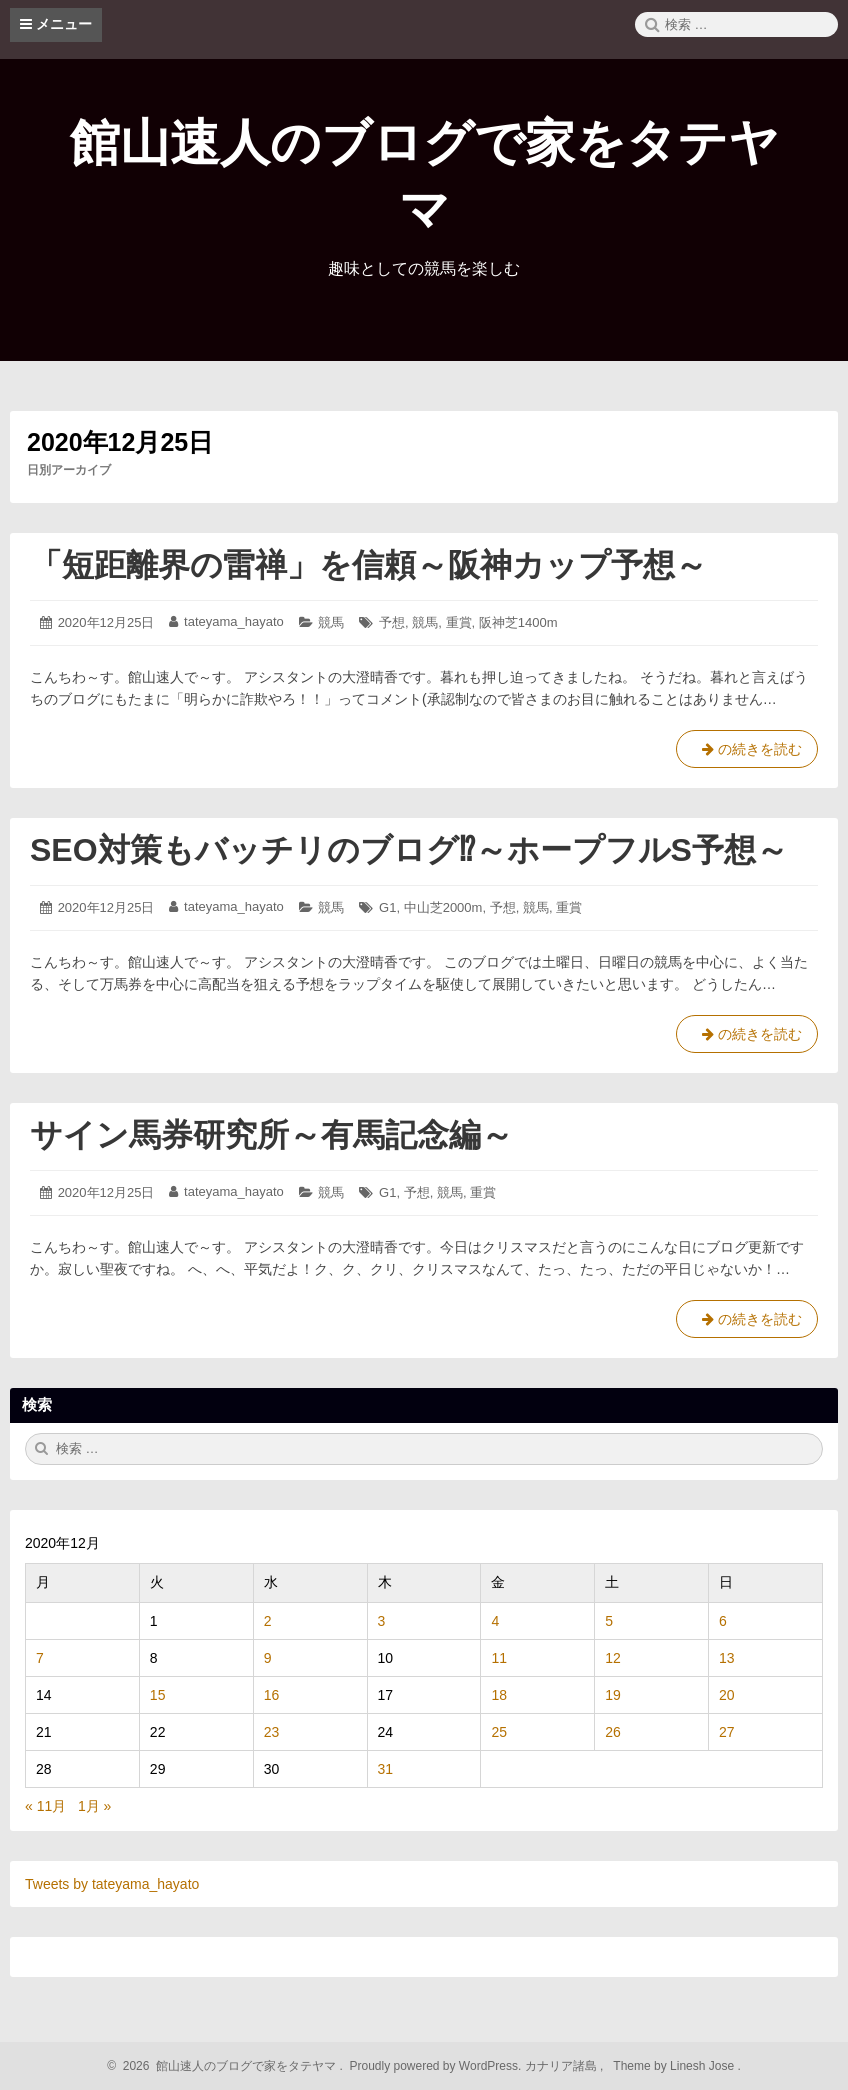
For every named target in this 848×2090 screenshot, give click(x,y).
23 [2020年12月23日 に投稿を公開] (272, 1732)
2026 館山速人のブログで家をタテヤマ (226, 2066)
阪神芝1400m (518, 622)
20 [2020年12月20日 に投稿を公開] (727, 1695)
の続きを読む (747, 753)
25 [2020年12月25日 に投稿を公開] (499, 1732)
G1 (387, 907)
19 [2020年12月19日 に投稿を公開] (613, 1695)
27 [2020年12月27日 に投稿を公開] (727, 1732)
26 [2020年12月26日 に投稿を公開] (613, 1732)
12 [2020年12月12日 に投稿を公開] (613, 1658)
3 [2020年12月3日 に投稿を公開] (382, 1621)
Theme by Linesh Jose (675, 2066)
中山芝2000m (443, 907)
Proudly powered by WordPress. (435, 2066)
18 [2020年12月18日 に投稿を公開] (499, 1695)
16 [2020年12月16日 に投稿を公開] (272, 1695)
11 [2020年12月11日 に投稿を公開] (499, 1658)
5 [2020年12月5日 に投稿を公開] (609, 1621)
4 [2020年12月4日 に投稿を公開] (495, 1621)
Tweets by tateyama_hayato (112, 1884)
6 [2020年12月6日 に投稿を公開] (723, 1621)
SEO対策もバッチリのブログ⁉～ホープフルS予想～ (409, 850)
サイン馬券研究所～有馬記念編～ (271, 1135)
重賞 (459, 622)
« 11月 (45, 1806)
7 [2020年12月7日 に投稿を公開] (40, 1658)
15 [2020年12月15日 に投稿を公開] (158, 1695)
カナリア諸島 (562, 2066)
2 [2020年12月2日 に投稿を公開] (268, 1621)
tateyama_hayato (234, 621)
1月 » (94, 1806)
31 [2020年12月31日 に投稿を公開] (386, 1769)
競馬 (331, 622)
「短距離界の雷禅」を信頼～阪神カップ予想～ (368, 565)
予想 (392, 622)
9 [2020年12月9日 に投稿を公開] (268, 1658)
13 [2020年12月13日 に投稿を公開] (727, 1658)
